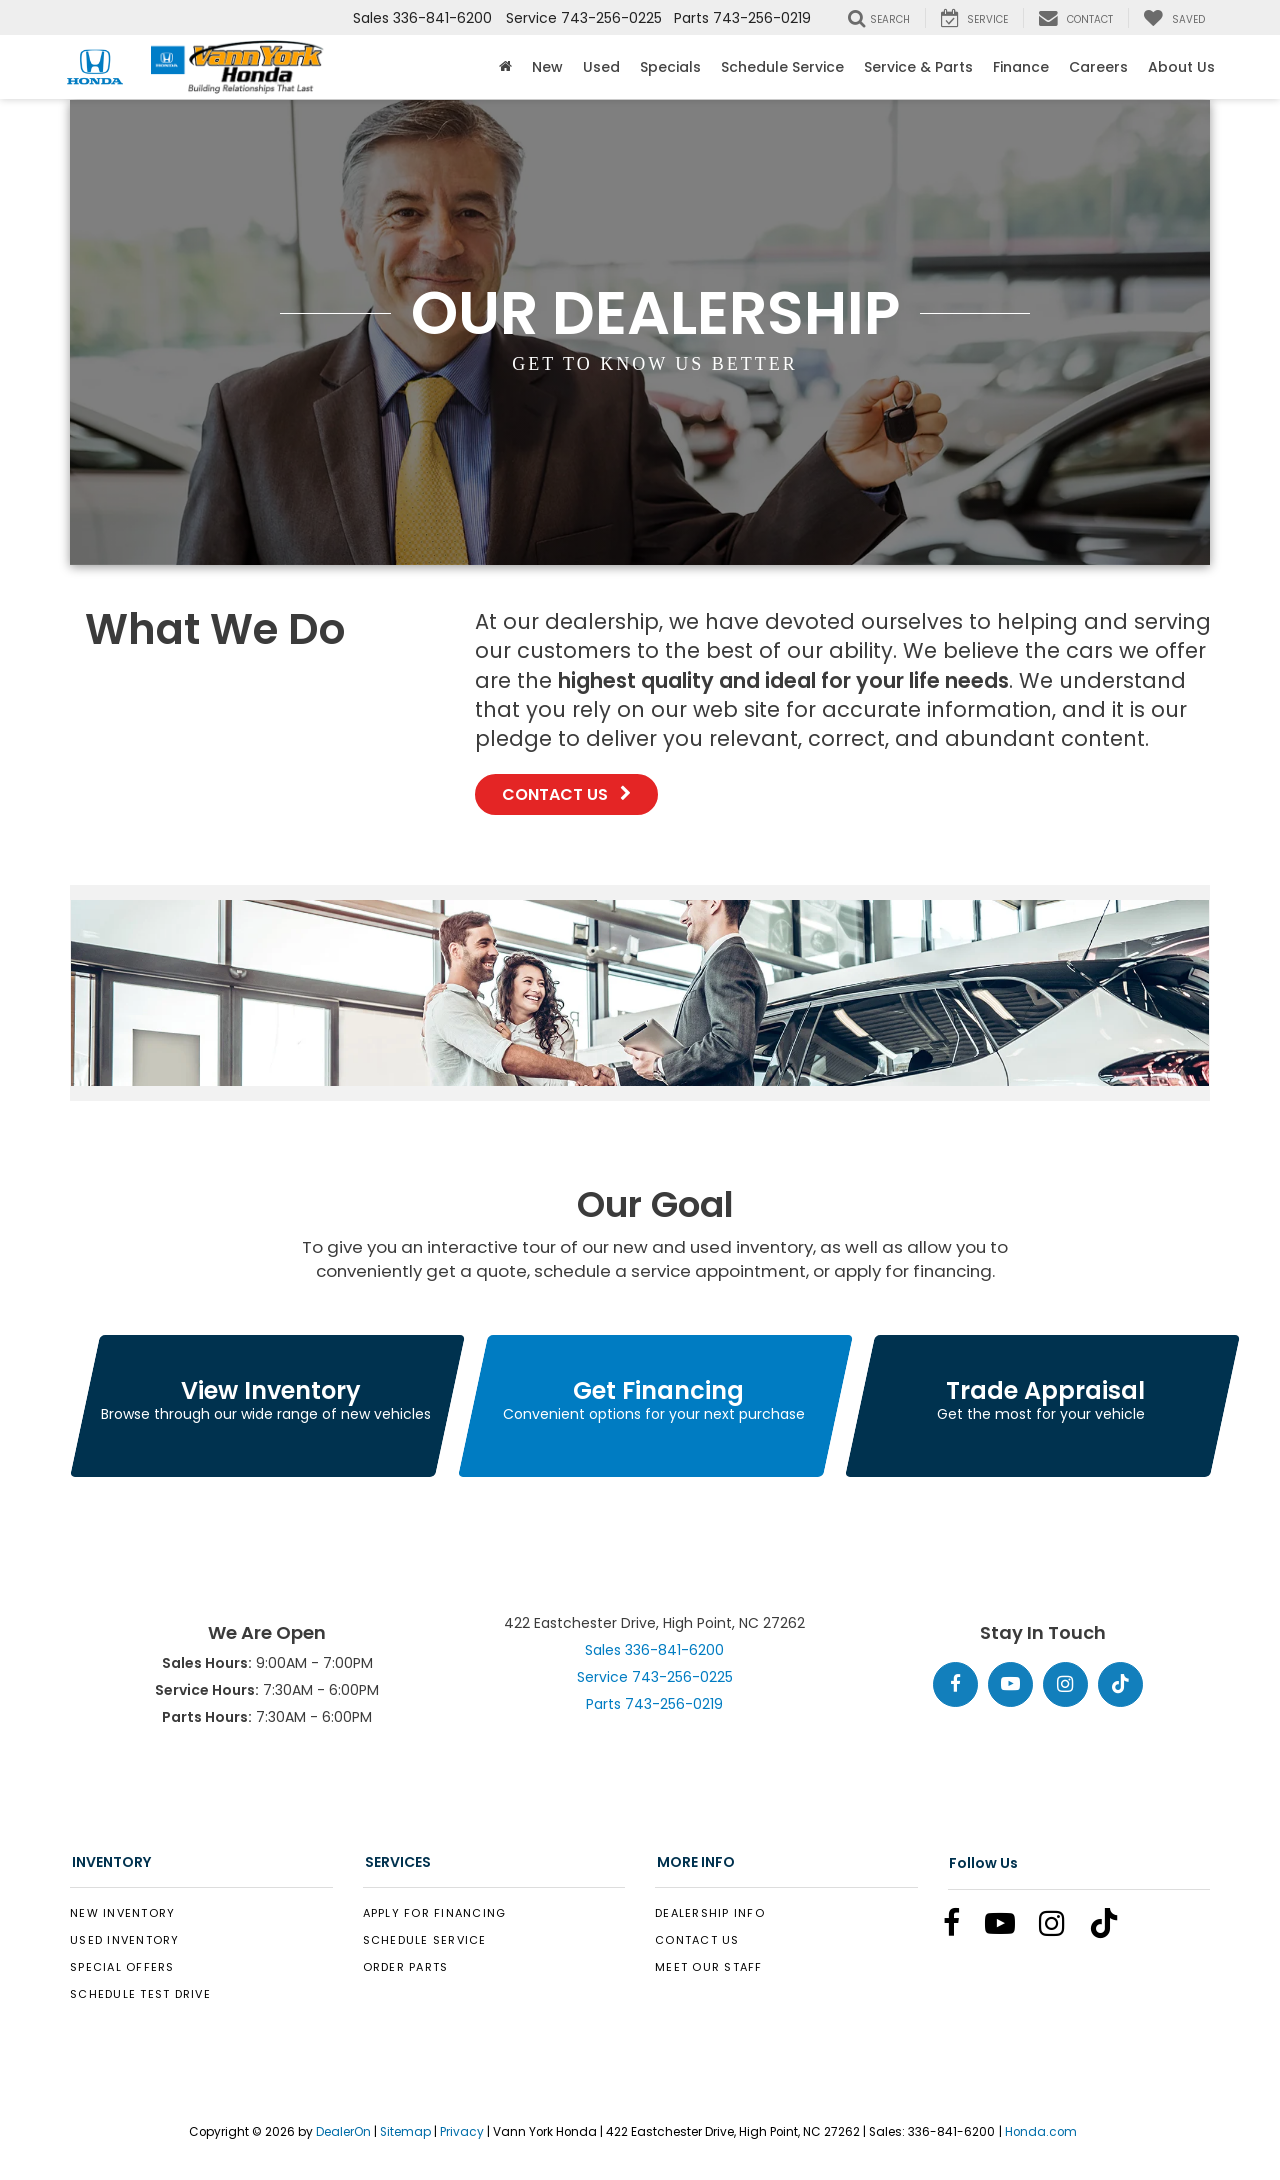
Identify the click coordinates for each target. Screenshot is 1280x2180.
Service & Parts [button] (918, 67)
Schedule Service (782, 67)
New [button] (547, 67)
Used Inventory (125, 1940)
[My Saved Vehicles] (1174, 18)
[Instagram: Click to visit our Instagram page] (1065, 1685)
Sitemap (405, 2132)
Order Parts (406, 1967)
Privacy (462, 2132)
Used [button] (601, 67)
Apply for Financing (435, 1913)
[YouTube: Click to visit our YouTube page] (1010, 1685)
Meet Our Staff (709, 1967)
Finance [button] (1021, 67)
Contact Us (566, 794)
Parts (654, 1704)
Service (655, 1677)
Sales (654, 1650)
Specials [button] (670, 67)
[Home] (505, 67)
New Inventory (122, 1913)
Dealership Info (710, 1913)
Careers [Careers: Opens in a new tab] (1098, 67)
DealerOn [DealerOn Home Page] (343, 2132)
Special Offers (122, 1967)
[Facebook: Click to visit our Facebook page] (955, 1685)
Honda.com (1041, 2132)
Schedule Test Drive (140, 1994)
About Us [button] (1181, 67)
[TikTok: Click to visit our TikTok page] (1120, 1685)
